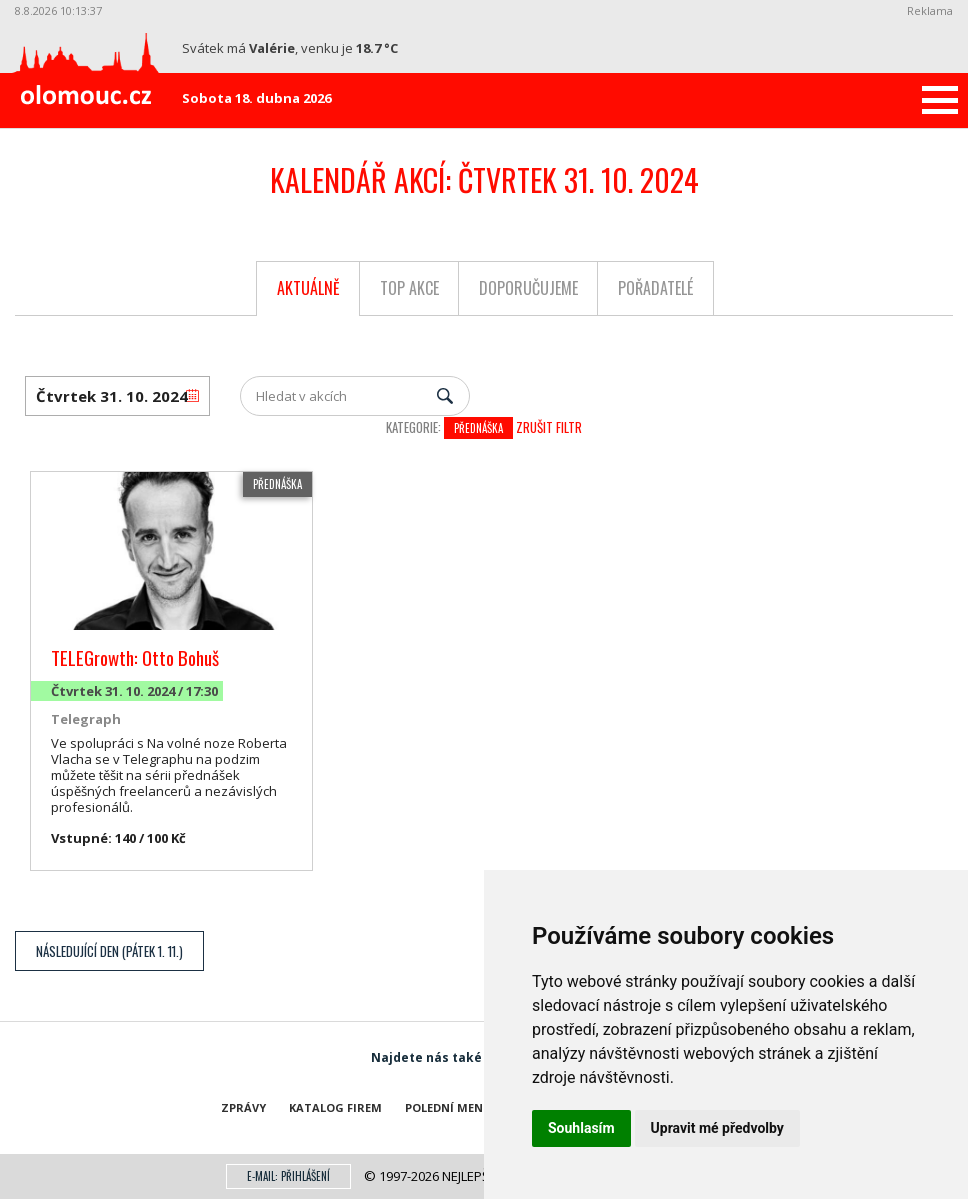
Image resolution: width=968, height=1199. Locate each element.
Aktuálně (308, 288)
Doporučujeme (528, 288)
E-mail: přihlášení (288, 1176)
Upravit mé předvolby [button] (717, 1128)
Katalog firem (335, 1107)
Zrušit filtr (549, 427)
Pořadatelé (655, 288)
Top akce (409, 288)
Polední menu (448, 1107)
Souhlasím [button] (581, 1128)
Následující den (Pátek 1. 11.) (109, 951)
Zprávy (243, 1107)
